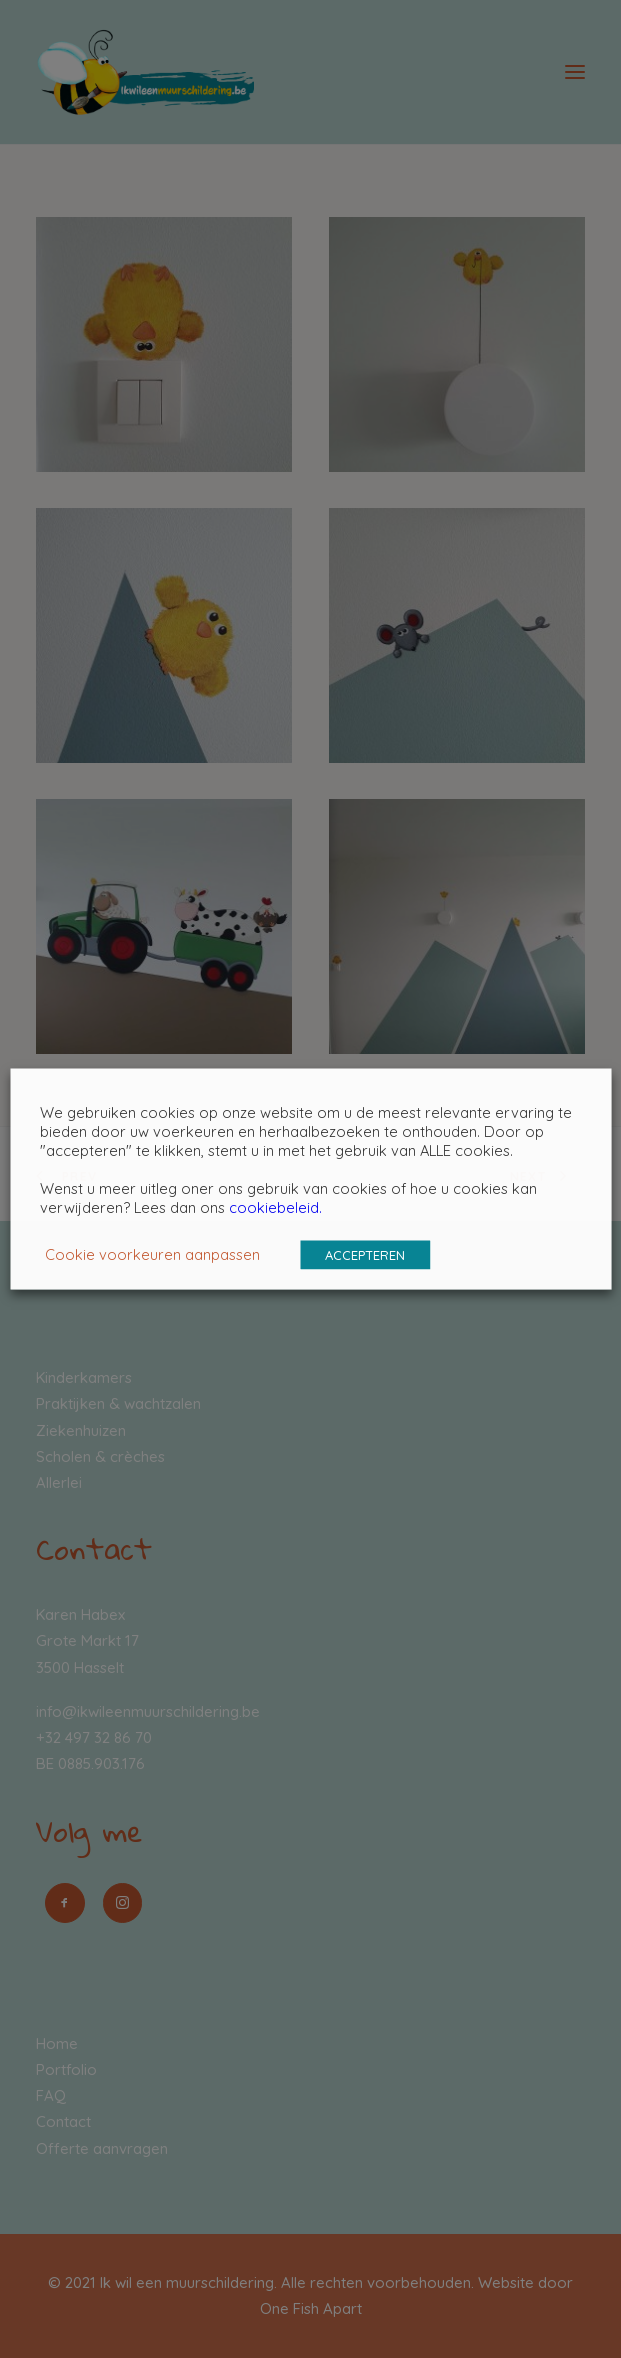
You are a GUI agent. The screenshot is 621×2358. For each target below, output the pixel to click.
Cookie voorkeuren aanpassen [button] (152, 1254)
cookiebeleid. (275, 1207)
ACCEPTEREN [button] (365, 1255)
